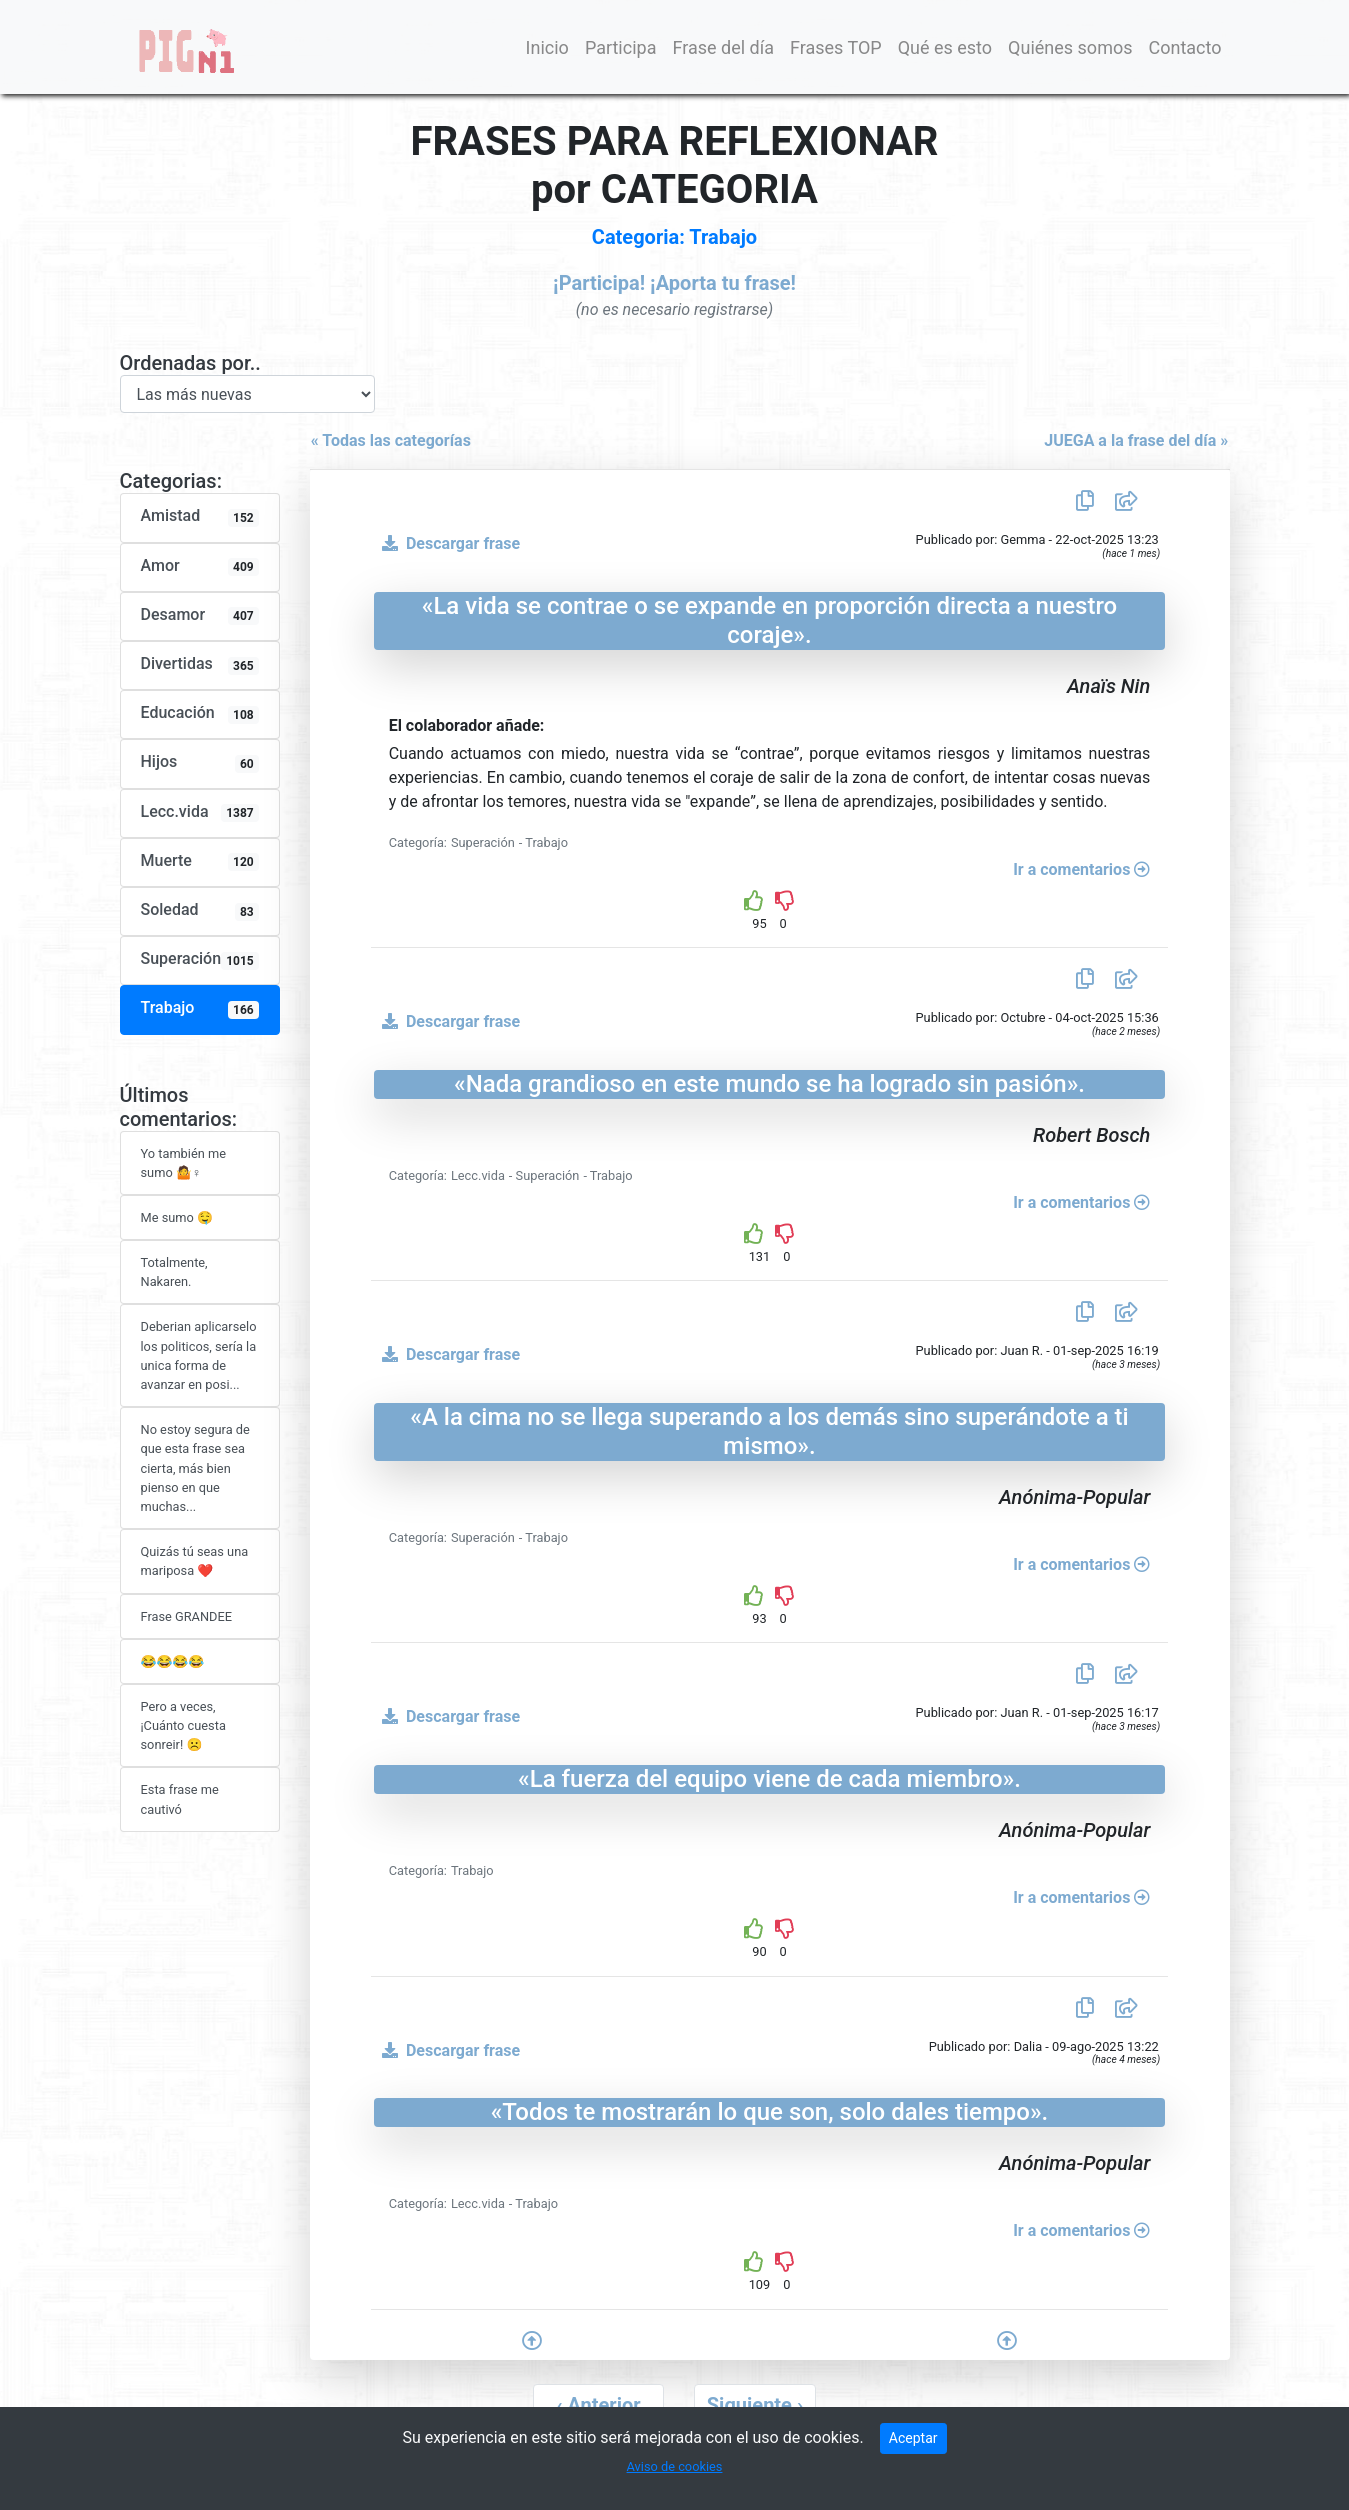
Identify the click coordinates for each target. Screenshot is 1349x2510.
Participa (621, 47)
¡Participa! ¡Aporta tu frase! (674, 283)
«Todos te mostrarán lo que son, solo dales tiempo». (770, 2112)
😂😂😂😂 (173, 1661)
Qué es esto (945, 47)
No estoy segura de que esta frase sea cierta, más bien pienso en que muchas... (195, 1468)
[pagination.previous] (598, 2405)
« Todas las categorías (383, 440)
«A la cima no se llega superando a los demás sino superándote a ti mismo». (769, 1431)
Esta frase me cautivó (180, 1799)
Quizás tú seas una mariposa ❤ (195, 1561)
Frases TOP (836, 47)
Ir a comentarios (1081, 869)
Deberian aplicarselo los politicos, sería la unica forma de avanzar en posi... (199, 1355)
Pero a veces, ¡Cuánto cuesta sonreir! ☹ (183, 1725)
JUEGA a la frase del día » (1144, 440)
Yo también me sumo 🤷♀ (183, 1163)
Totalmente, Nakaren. (174, 1272)
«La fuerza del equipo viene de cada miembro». (769, 1779)
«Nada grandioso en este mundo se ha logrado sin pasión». (769, 1084)
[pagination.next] (755, 2405)
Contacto (1184, 47)
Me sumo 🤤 (177, 1217)
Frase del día (723, 47)
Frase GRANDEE (187, 1616)
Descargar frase (447, 543)
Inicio (547, 47)
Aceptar (913, 2438)
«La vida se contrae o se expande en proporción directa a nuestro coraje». (769, 620)
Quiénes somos (1070, 47)
